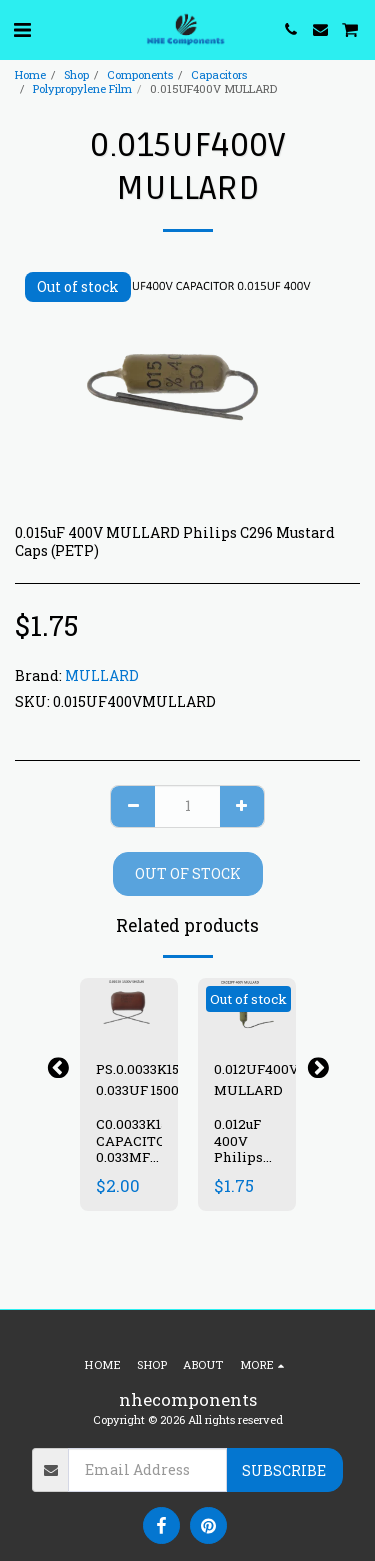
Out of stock (188, 873)
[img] (129, 1010)
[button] (22, 29)
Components (140, 74)
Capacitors (219, 74)
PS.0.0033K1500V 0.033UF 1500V (150, 1079)
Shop (76, 74)
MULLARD (102, 675)
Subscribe (284, 1470)
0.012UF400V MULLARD (256, 1079)
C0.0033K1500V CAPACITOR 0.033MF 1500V (145, 1149)
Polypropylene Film (82, 88)
